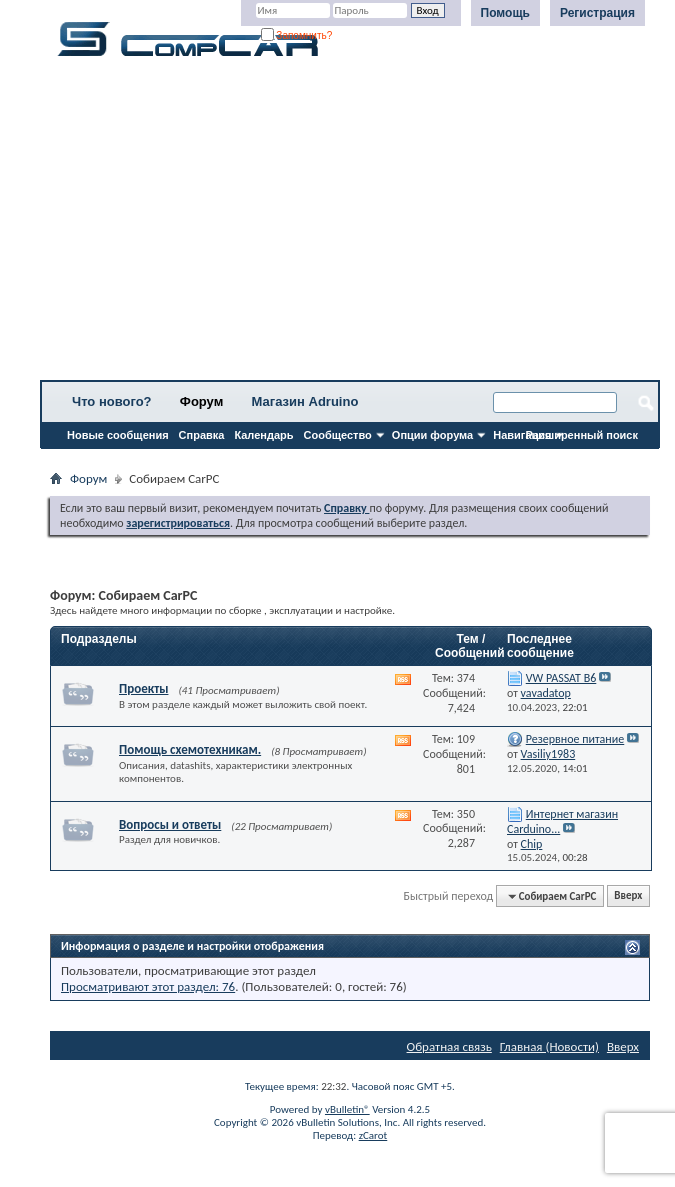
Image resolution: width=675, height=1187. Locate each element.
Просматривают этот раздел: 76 (148, 986)
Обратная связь (449, 1046)
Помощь (505, 13)
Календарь (263, 435)
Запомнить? (297, 35)
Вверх (628, 896)
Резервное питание (575, 739)
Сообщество (338, 435)
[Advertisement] (350, 225)
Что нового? (112, 401)
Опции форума (432, 435)
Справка (202, 435)
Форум (201, 401)
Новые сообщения (118, 435)
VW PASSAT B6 (561, 678)
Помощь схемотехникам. (190, 749)
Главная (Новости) (549, 1046)
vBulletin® (347, 1109)
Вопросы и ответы (170, 824)
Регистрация (597, 13)
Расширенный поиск (582, 435)
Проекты (143, 688)
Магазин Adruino (305, 401)
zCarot (373, 1135)
